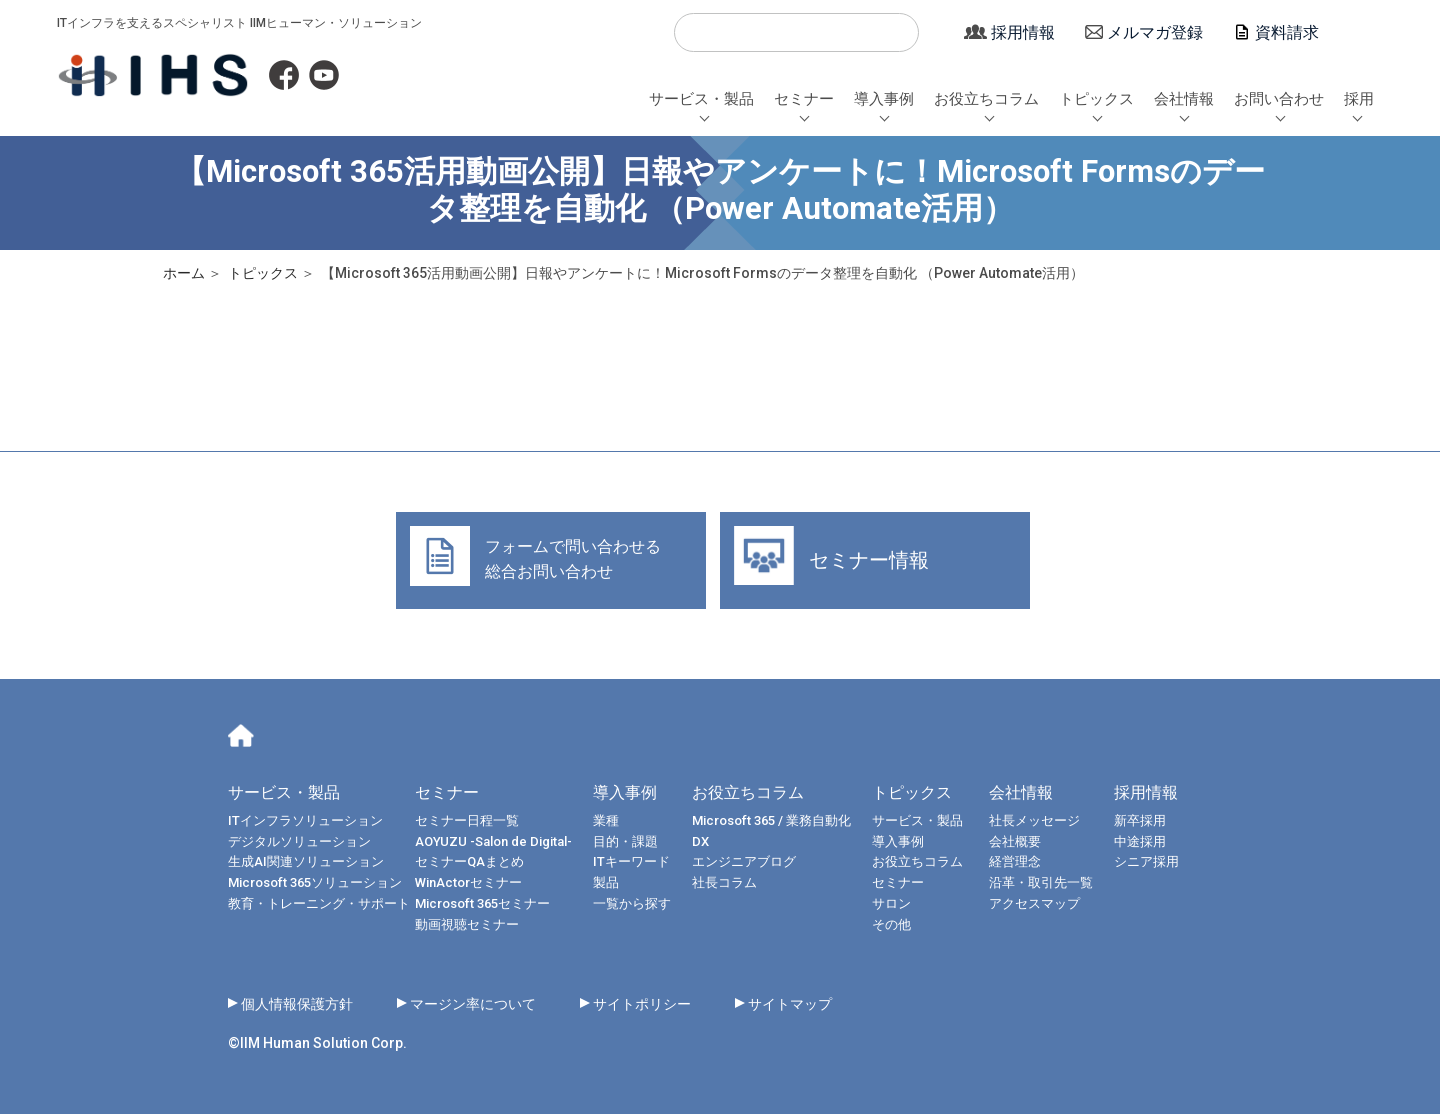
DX (700, 843)
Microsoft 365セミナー (482, 906)
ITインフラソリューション (305, 823)
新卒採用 (1152, 823)
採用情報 (1023, 32)
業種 (606, 823)
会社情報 (1184, 99)
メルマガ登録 (1155, 32)
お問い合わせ (1279, 99)
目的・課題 (625, 843)
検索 (698, 33)
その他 (891, 927)
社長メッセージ (1046, 823)
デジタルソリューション (299, 843)
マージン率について (498, 1005)
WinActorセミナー (468, 885)
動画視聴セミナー (467, 927)
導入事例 (884, 99)
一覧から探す (632, 906)
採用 (1359, 99)
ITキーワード (631, 864)
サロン (891, 906)
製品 (606, 885)
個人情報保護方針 (305, 1005)
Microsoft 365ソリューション (315, 885)
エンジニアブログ (744, 864)
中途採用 (1152, 843)
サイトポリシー (683, 1005)
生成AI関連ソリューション (306, 864)
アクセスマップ (1046, 906)
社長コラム (724, 885)
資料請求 (1287, 32)
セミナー (804, 99)
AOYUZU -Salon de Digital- (493, 843)
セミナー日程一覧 (467, 823)
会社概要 (1027, 843)
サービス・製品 (701, 99)
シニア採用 (1158, 864)
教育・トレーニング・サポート (319, 906)
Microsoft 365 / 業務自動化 (771, 823)
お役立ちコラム (986, 99)
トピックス (1096, 99)
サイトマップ (844, 1005)
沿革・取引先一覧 (1053, 885)
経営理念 (1027, 864)
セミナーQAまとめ (469, 864)
